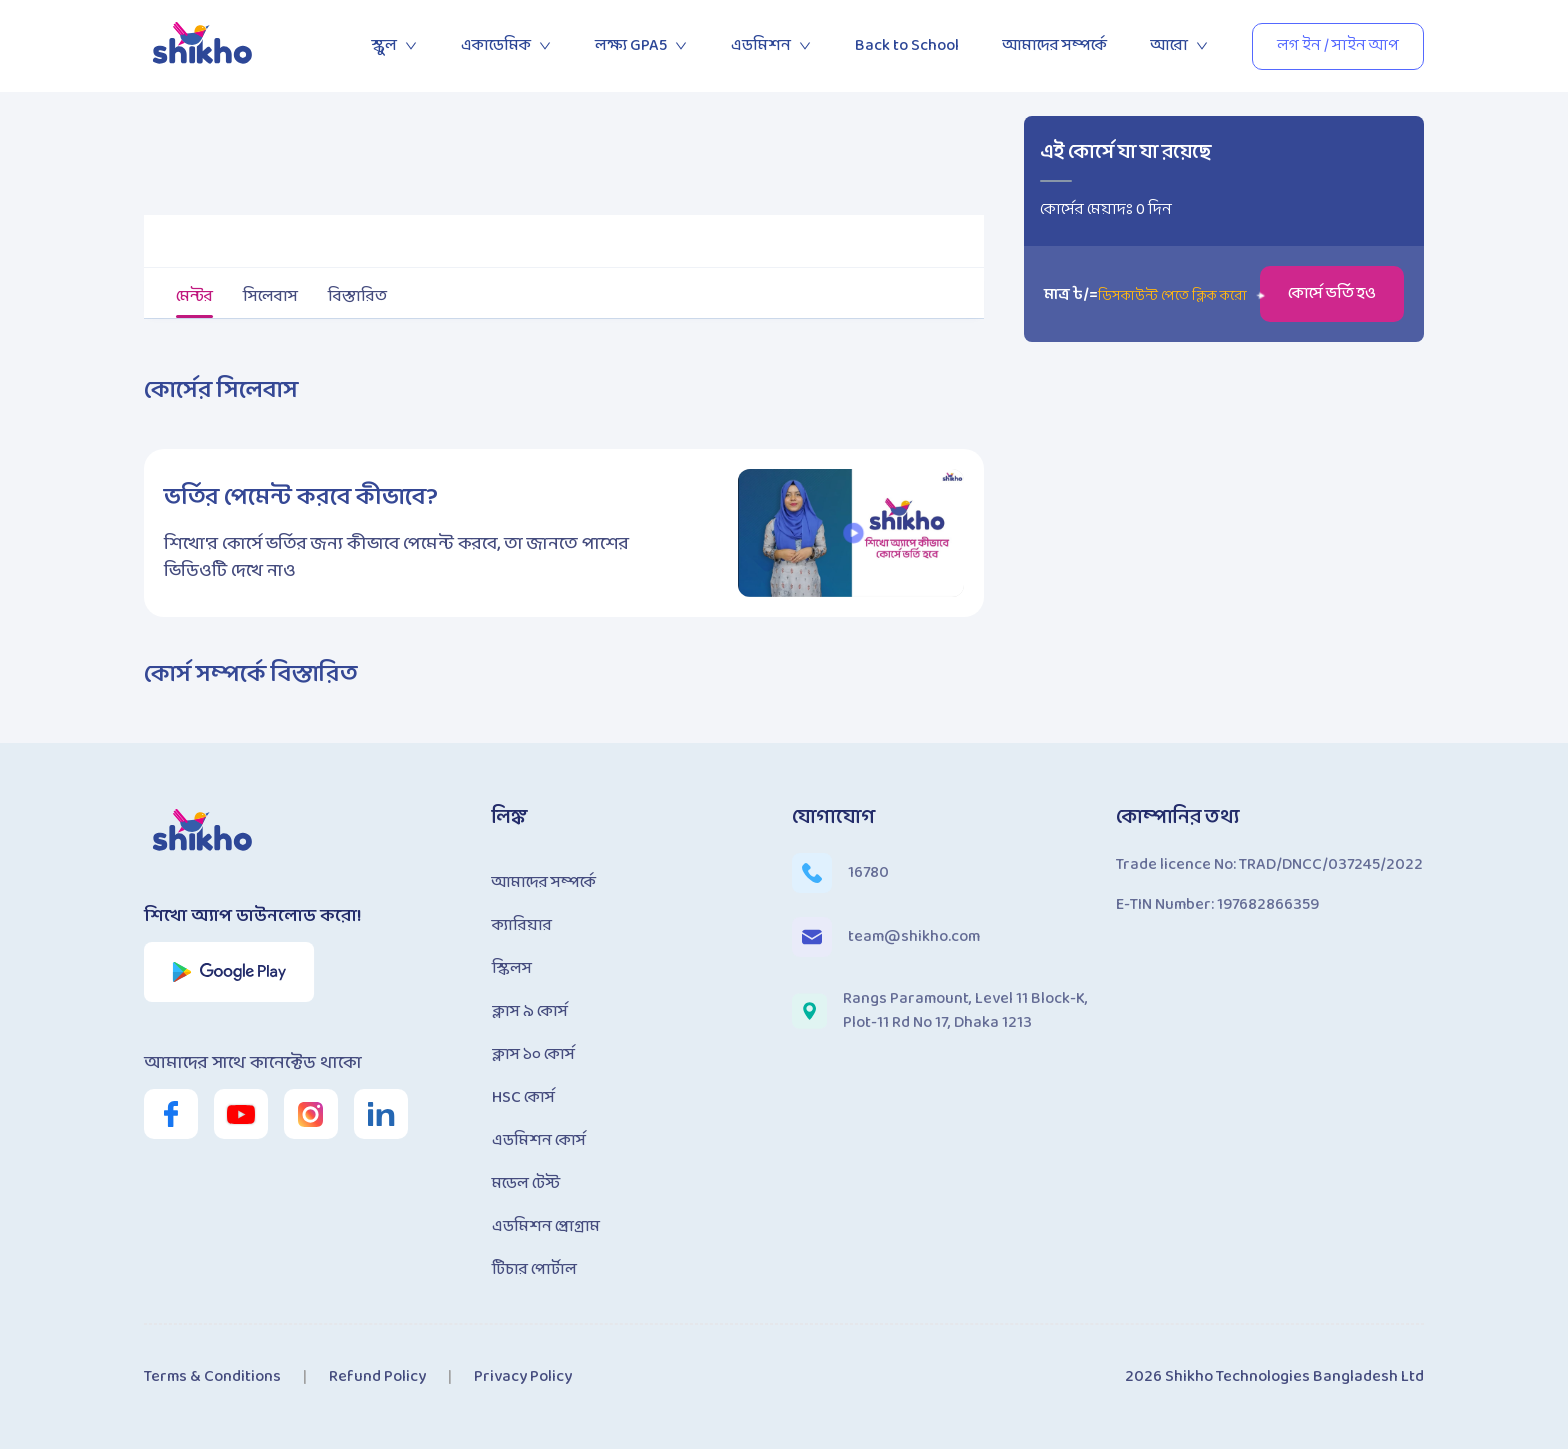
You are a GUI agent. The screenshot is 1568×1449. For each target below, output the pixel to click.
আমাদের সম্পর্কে (1055, 45)
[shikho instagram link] (311, 1114)
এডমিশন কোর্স (539, 1140)
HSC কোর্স (523, 1097)
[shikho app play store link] (229, 972)
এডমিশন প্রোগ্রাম (546, 1226)
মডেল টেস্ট (526, 1183)
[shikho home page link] (203, 46)
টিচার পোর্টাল (534, 1269)
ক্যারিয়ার (522, 925)
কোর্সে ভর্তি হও (1332, 293)
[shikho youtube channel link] (241, 1114)
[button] (853, 533)
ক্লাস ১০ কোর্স (533, 1054)
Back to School (907, 45)
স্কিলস (512, 968)
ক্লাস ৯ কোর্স (530, 1011)
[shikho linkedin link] (381, 1114)
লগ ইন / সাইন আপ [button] (1338, 45)
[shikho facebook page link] (171, 1114)
